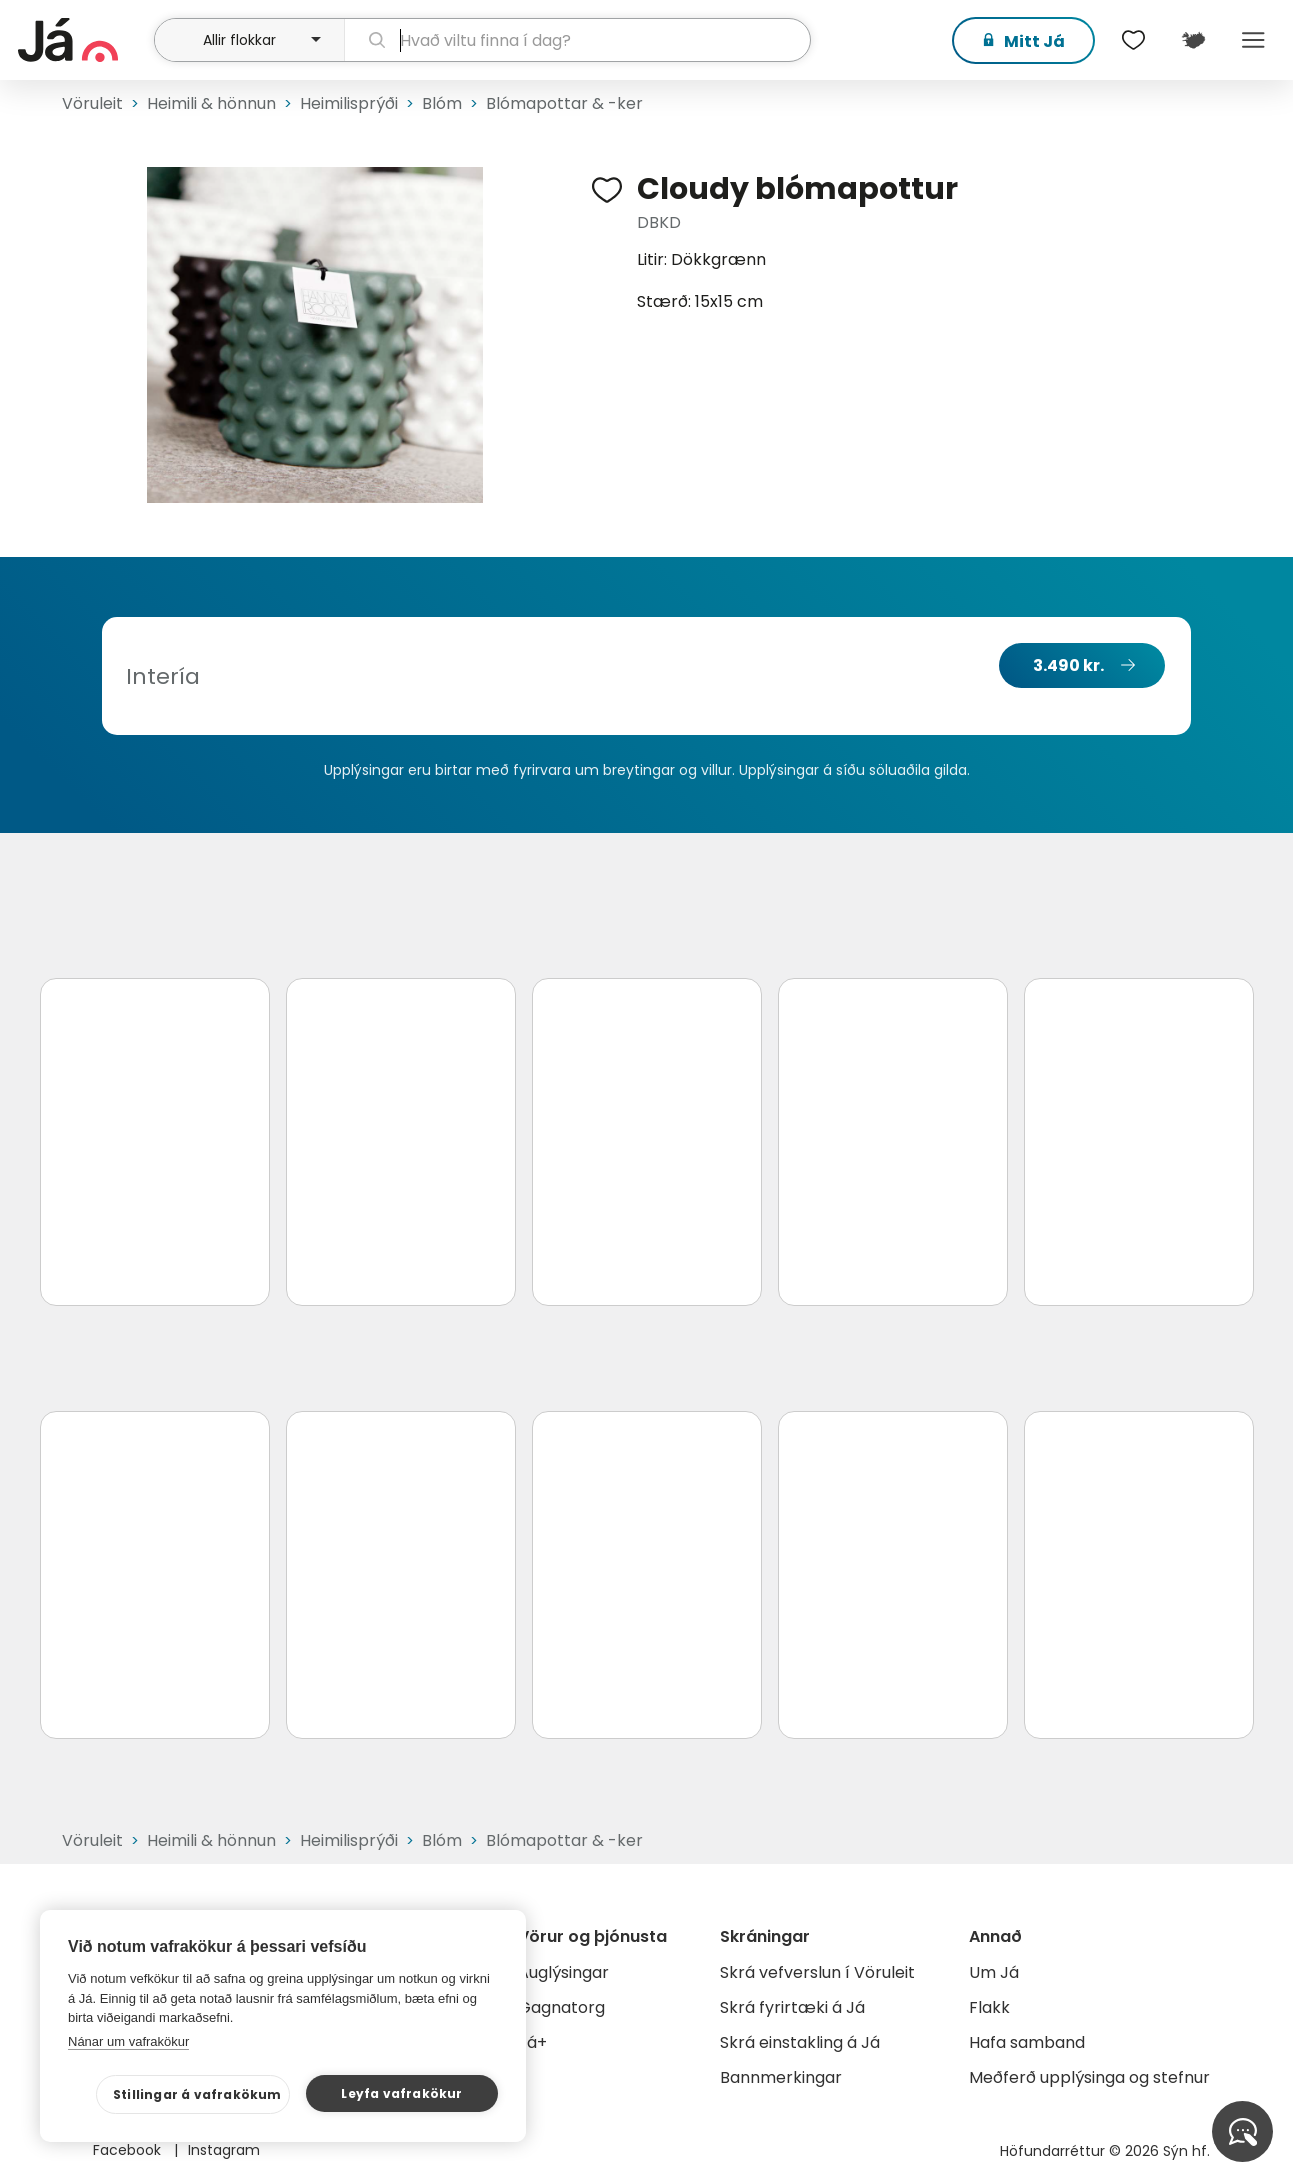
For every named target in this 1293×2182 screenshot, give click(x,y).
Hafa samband (1027, 2042)
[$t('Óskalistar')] (1133, 40)
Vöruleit (92, 103)
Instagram (224, 2150)
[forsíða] (83, 40)
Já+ (532, 2042)
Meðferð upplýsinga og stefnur (1089, 2077)
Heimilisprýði (349, 103)
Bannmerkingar (781, 2077)
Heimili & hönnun (211, 103)
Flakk (989, 2007)
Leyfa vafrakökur (401, 2093)
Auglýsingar (563, 1972)
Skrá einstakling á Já (800, 2042)
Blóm (442, 103)
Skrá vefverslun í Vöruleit (817, 1972)
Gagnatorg (561, 2007)
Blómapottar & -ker (564, 103)
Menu (1253, 40)
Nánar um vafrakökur (128, 2041)
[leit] (577, 40)
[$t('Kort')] (1193, 40)
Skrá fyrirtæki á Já (792, 2007)
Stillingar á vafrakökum (197, 2094)
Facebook (129, 2150)
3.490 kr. (1068, 665)
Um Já (994, 1972)
